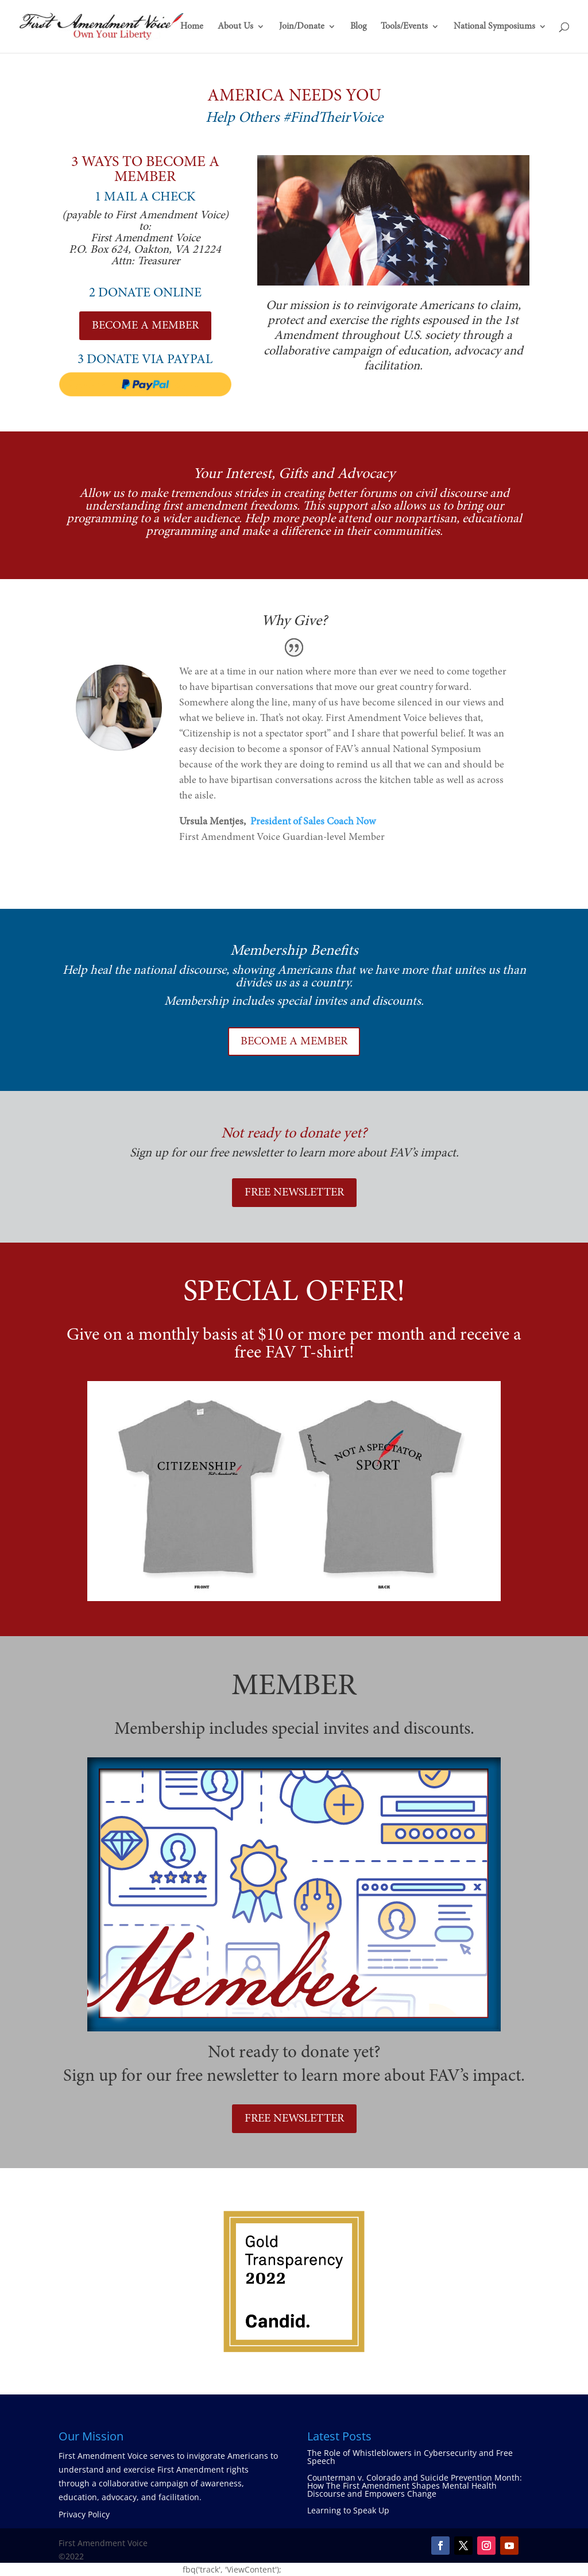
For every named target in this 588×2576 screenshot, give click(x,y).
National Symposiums (494, 26)
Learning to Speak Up (348, 2510)
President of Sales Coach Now (313, 822)
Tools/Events (404, 26)
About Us (235, 26)
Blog (358, 26)
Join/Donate (301, 26)
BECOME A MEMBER (145, 325)
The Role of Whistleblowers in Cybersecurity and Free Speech (410, 2456)
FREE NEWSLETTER (294, 1192)
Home (191, 26)
